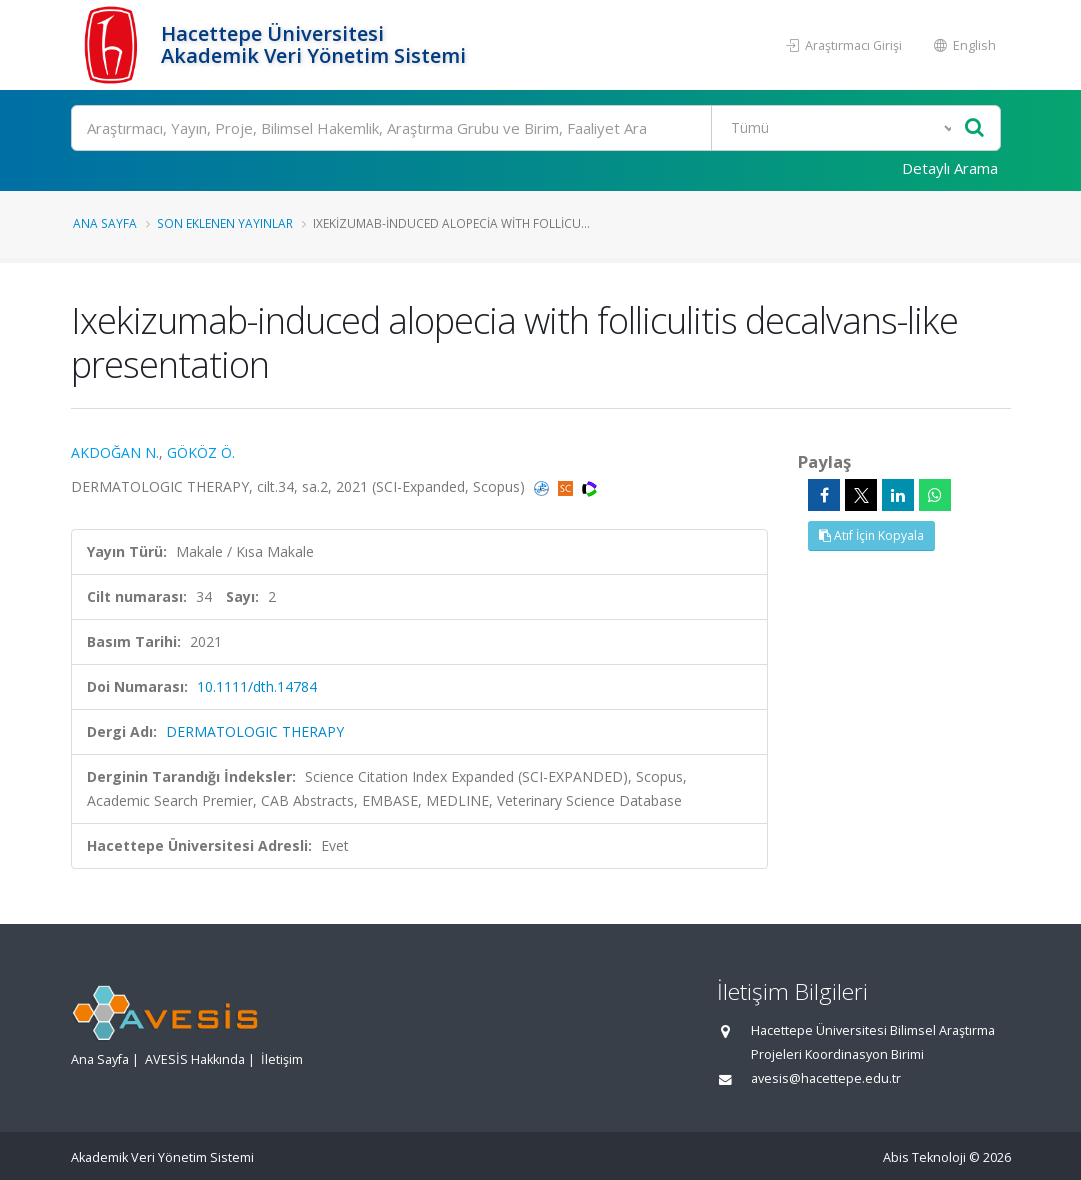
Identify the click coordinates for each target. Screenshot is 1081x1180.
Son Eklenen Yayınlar (225, 223)
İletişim (282, 1059)
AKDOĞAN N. (115, 452)
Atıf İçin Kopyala (871, 535)
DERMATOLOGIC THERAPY (255, 731)
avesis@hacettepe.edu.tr (826, 1078)
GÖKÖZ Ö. (201, 452)
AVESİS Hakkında (195, 1059)
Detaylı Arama (950, 168)
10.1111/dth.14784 (257, 686)
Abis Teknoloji (924, 1157)
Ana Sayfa (105, 223)
